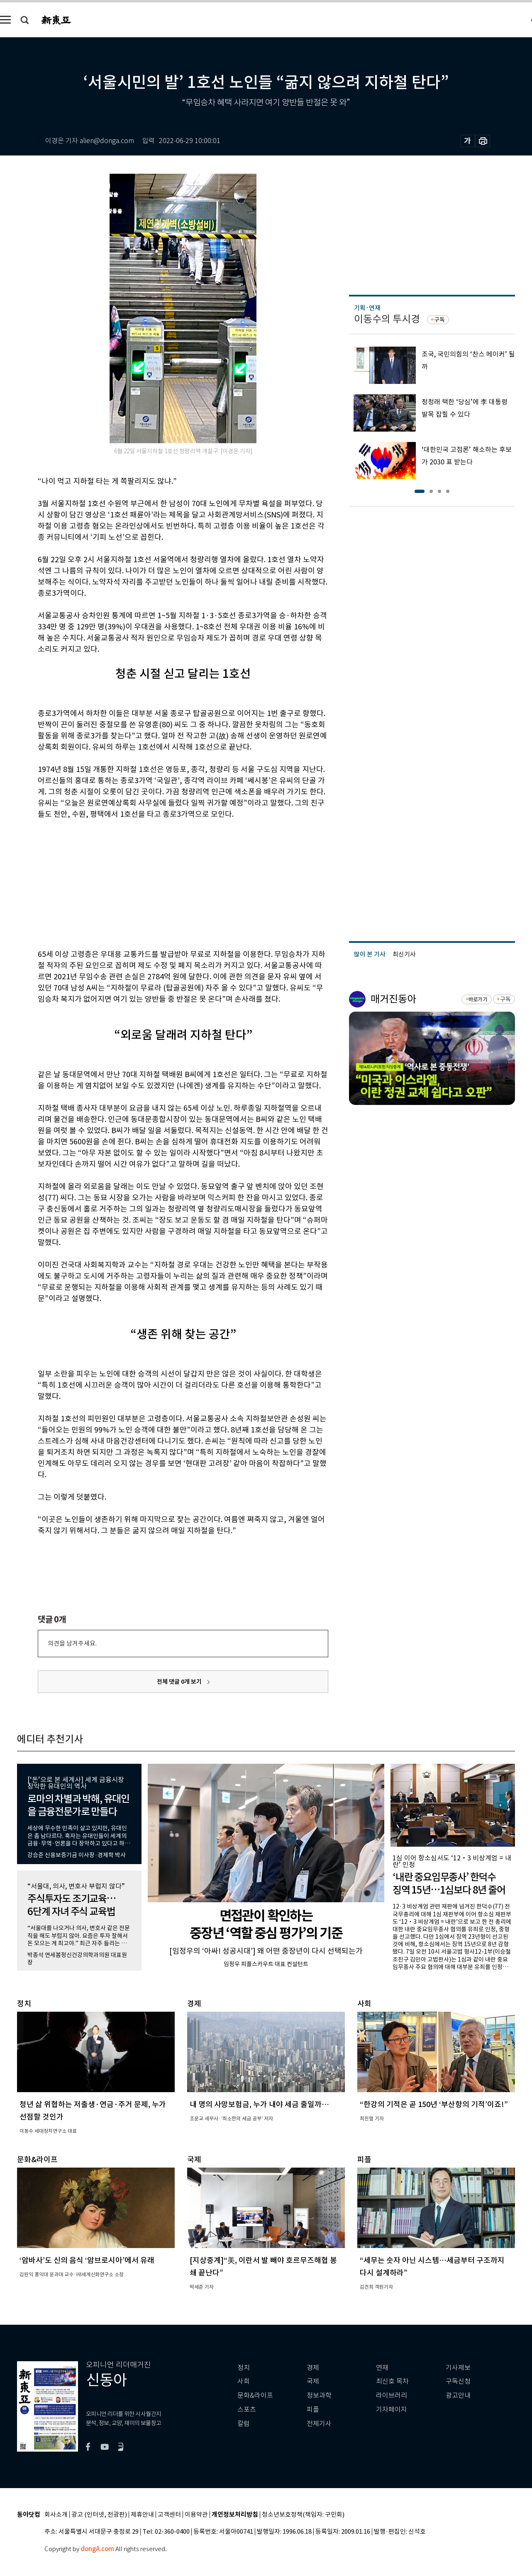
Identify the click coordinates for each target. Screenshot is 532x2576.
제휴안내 (142, 2514)
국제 (313, 2381)
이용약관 (196, 2514)
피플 (313, 2409)
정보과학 (319, 2395)
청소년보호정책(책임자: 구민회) (303, 2514)
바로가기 (478, 999)
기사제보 (458, 2368)
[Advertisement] (162, 883)
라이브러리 (391, 2395)
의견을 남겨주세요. (72, 1643)
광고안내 (458, 2395)
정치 (243, 2368)
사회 (243, 2381)
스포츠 (246, 2409)
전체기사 (319, 2424)
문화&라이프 (255, 2395)
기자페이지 (391, 2409)
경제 (313, 2368)
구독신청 (458, 2381)
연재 (382, 2368)
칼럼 (243, 2424)
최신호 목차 (392, 2381)
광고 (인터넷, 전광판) (99, 2514)
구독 (439, 319)
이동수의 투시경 (387, 319)
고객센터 (169, 2514)
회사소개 (56, 2514)
